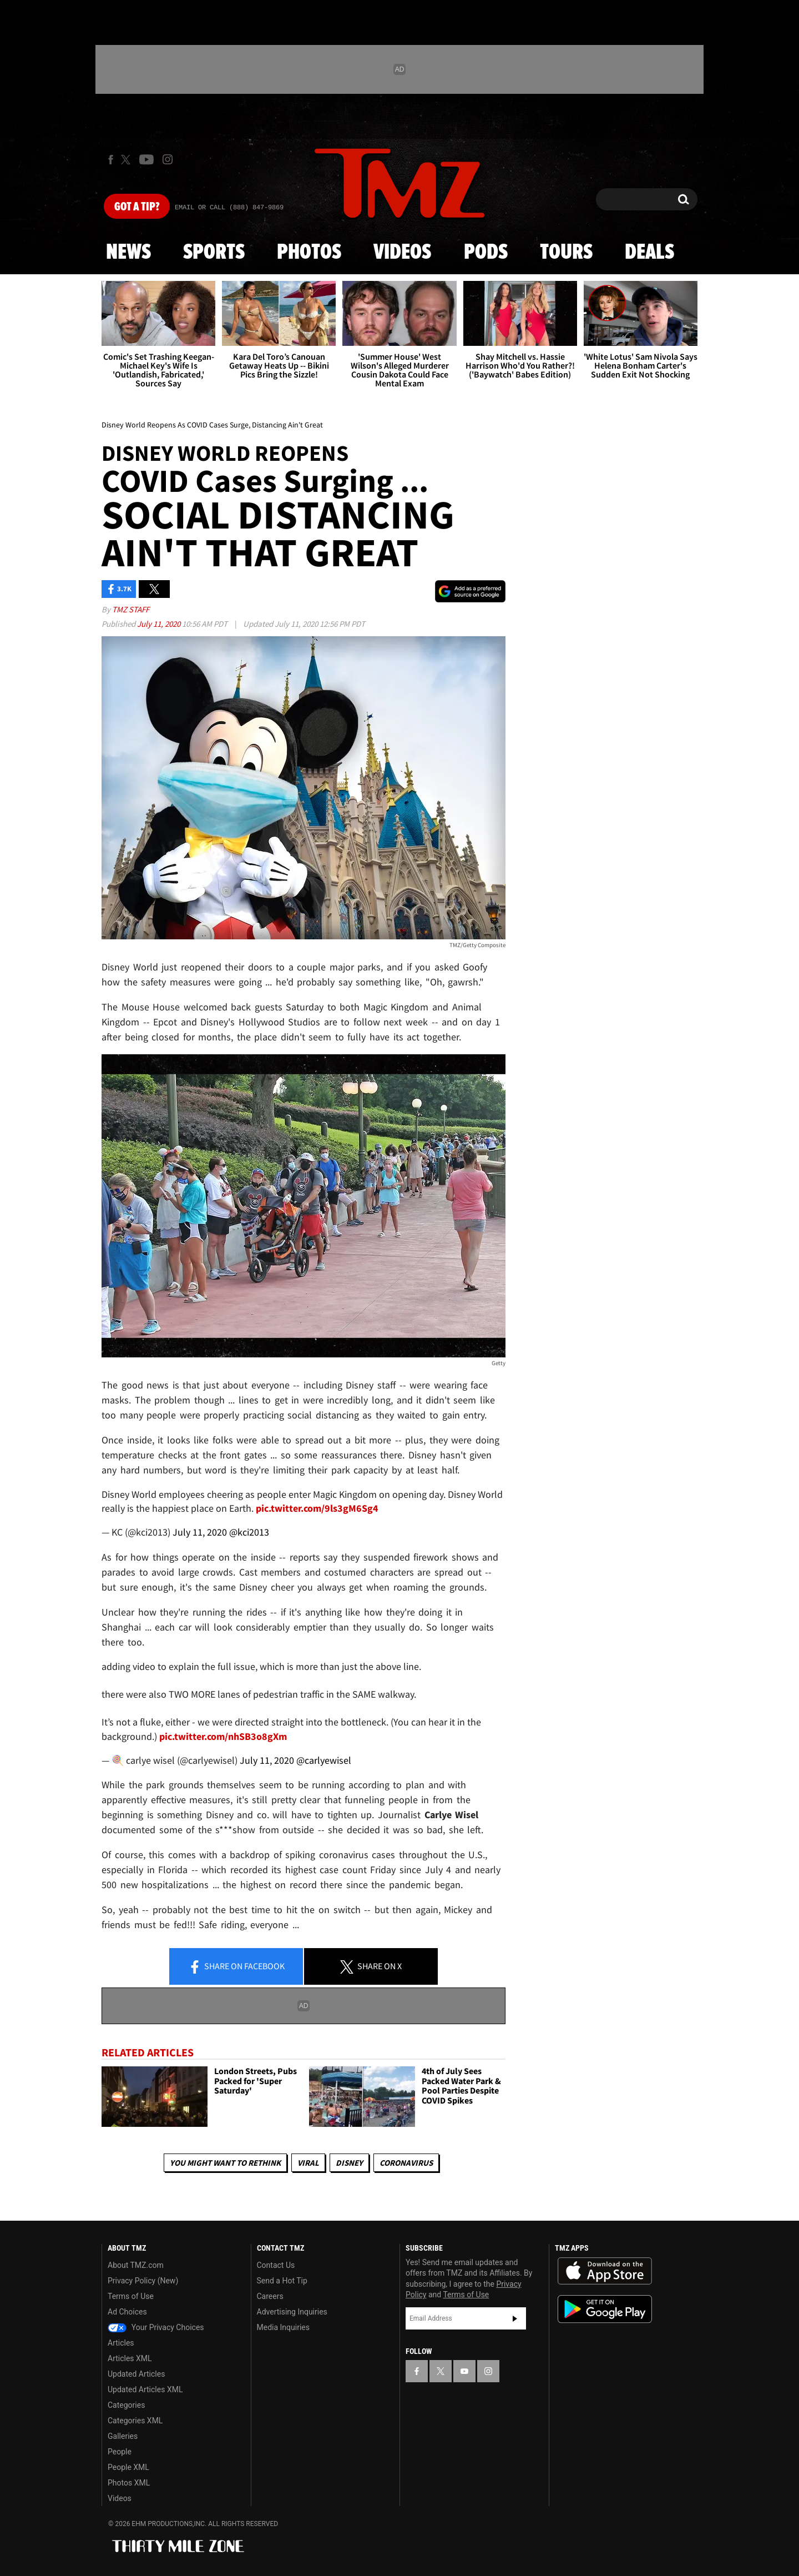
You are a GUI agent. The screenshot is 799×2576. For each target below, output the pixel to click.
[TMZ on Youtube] (146, 159)
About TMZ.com (136, 2265)
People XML (128, 2467)
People (120, 2451)
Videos (402, 252)
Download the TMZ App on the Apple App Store (605, 2271)
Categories (126, 2405)
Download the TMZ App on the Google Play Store (605, 2309)
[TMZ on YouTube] (464, 2371)
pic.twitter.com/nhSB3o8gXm (223, 1736)
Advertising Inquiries (292, 2311)
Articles (121, 2342)
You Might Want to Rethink (225, 2162)
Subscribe (515, 2318)
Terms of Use (131, 2296)
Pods (486, 252)
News (128, 252)
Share (236, 1967)
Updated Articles (136, 2373)
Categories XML (135, 2420)
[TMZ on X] (127, 159)
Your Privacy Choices (156, 2327)
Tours (566, 252)
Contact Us (276, 2265)
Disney (349, 2162)
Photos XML (129, 2482)
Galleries (123, 2436)
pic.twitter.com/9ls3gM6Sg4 (317, 1508)
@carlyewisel (323, 1760)
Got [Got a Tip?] (136, 207)
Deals (649, 252)
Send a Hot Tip (282, 2280)
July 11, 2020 (159, 623)
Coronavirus (406, 2162)
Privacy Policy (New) (143, 2280)
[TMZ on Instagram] (167, 159)
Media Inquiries (283, 2327)
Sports (214, 252)
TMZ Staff (130, 609)
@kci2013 (249, 1532)
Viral (308, 2162)
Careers (270, 2296)
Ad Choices (127, 2311)
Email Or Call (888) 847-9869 (229, 208)
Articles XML (130, 2358)
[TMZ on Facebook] (111, 159)
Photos (309, 252)
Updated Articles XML (145, 2389)
